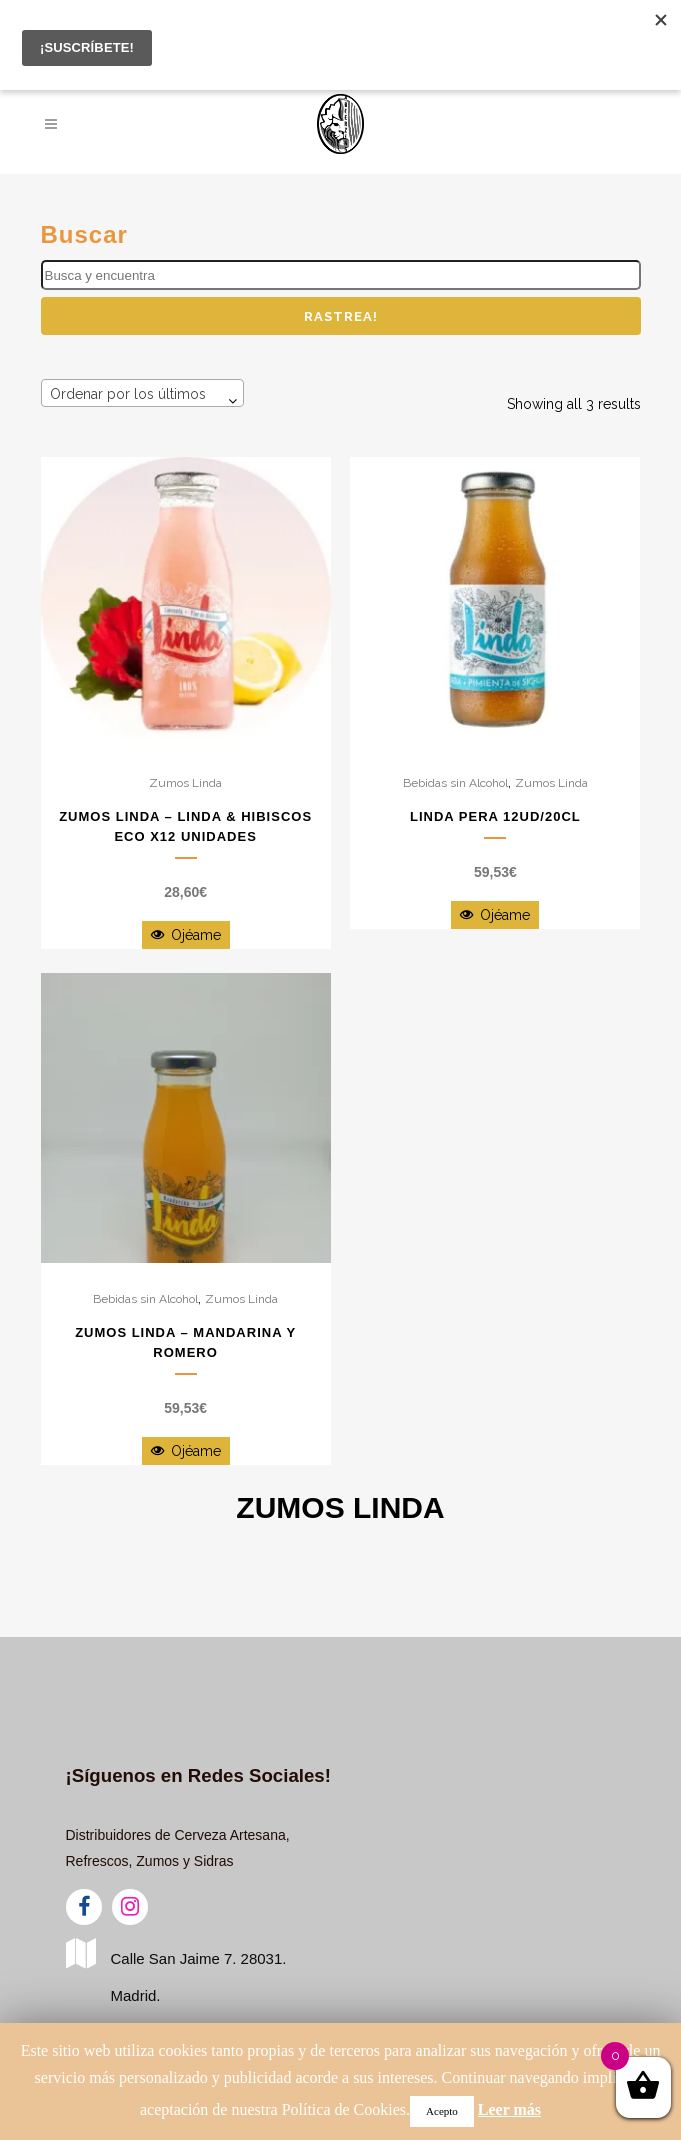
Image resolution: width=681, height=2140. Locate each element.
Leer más (509, 2109)
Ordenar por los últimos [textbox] (128, 394)
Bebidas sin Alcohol (455, 783)
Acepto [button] (442, 2111)
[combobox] (142, 393)
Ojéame (186, 935)
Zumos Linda (185, 783)
